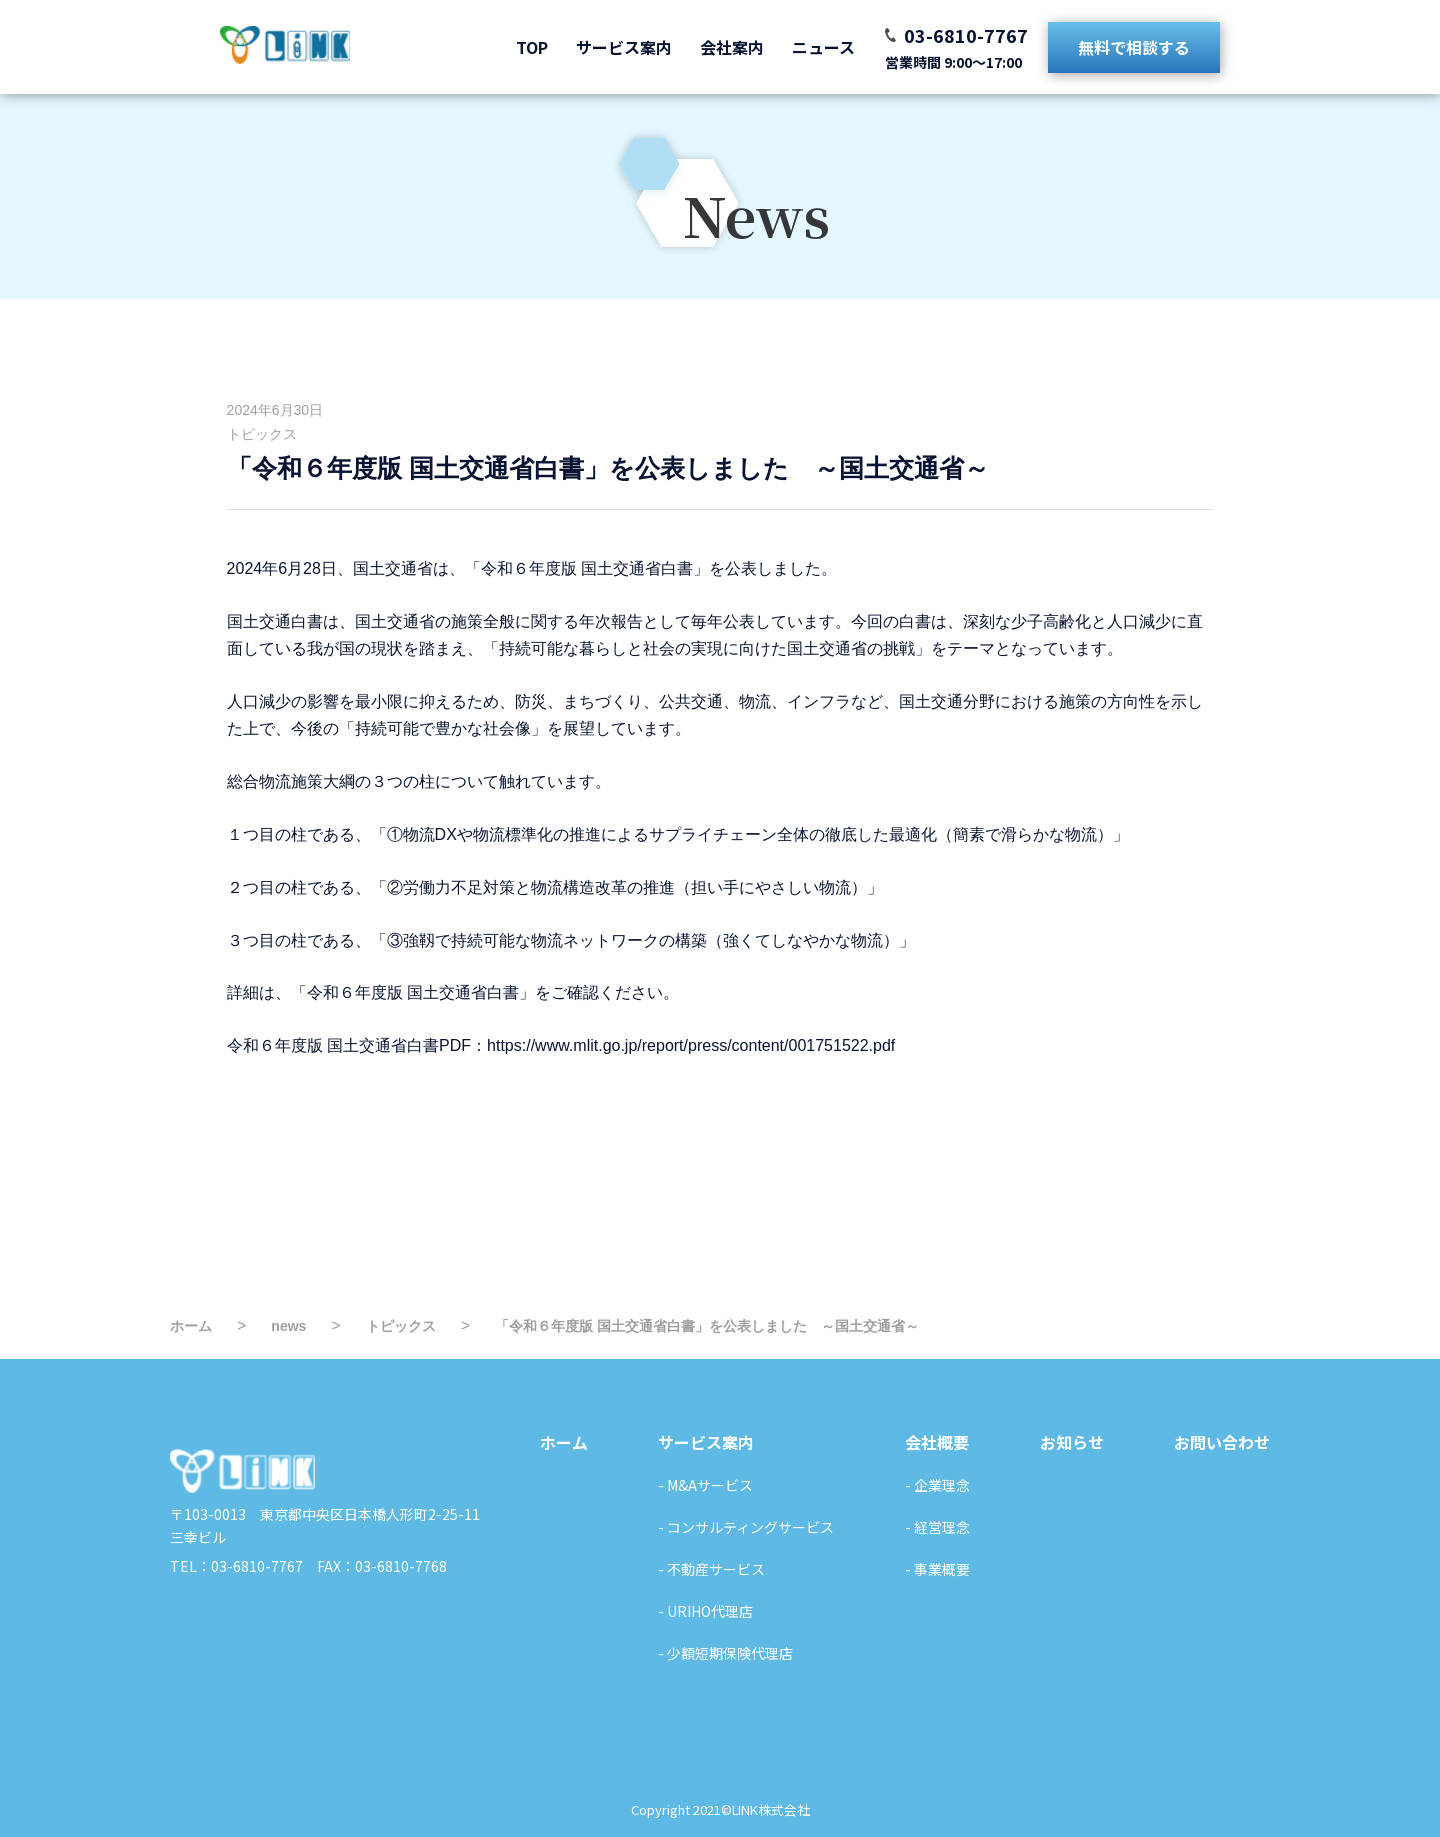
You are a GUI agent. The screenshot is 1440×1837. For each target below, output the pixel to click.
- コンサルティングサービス (746, 1527)
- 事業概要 (937, 1569)
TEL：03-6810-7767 (236, 1566)
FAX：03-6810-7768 (375, 1566)
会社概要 (937, 1442)
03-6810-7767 (966, 35)
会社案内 (732, 47)
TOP (532, 47)
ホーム (564, 1442)
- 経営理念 (937, 1527)
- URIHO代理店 (705, 1611)
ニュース (823, 47)
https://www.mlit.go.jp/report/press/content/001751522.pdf (691, 1045)
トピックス (262, 434)
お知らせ (1072, 1442)
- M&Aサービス (705, 1485)
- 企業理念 (937, 1485)
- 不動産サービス (711, 1569)
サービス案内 (624, 47)
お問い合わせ (1222, 1442)
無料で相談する (1134, 47)
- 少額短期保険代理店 (725, 1653)
